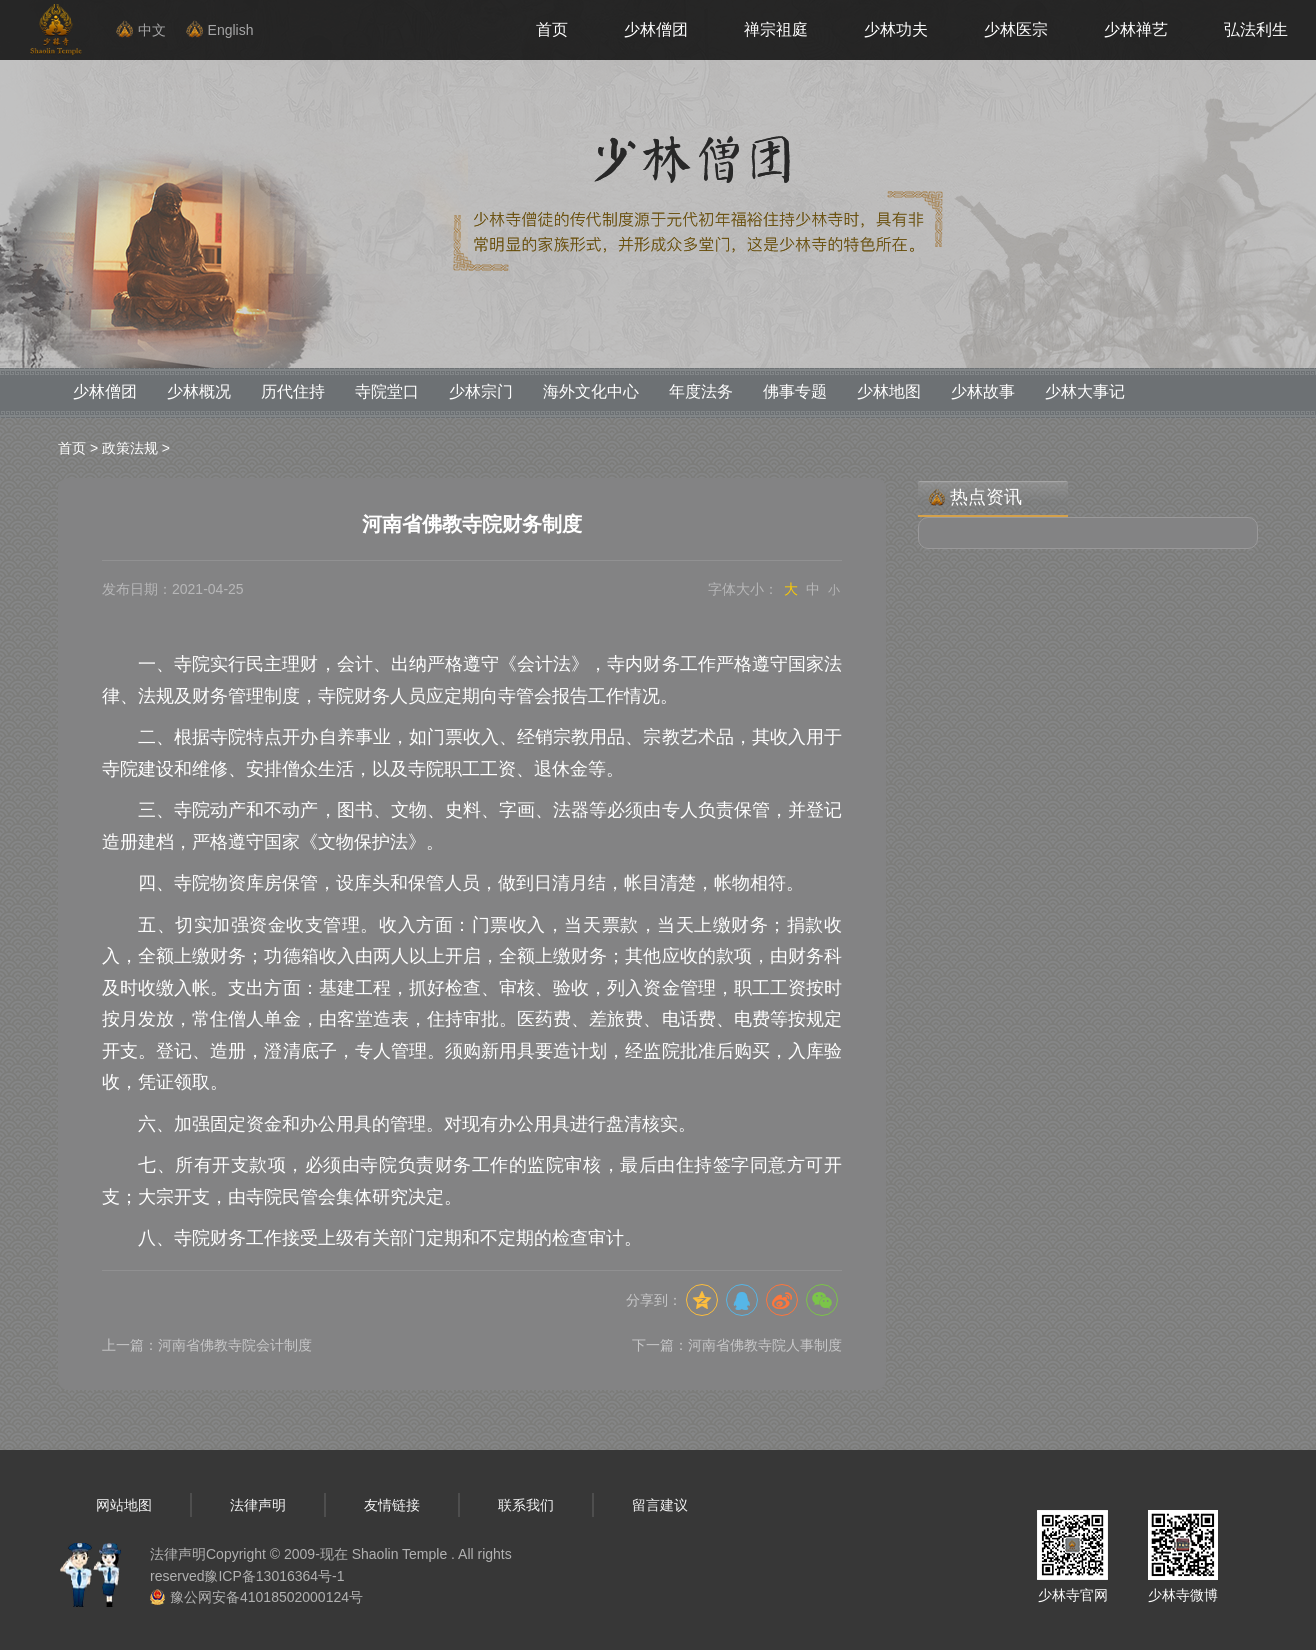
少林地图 (889, 391)
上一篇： (207, 1345)
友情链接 (392, 1505)
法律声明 (258, 1505)
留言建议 (660, 1505)
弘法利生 (1256, 29)
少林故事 (983, 391)
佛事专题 (795, 391)
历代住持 (293, 391)
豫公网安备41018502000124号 (266, 1597)
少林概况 (199, 391)
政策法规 (130, 448)
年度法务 (701, 391)
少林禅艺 (1136, 29)
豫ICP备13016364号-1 (274, 1576)
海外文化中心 (591, 391)
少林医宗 (1016, 29)
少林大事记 (1085, 391)
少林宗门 (481, 391)
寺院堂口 (387, 391)
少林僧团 (656, 29)
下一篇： (737, 1345)
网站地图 (124, 1505)
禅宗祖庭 (776, 29)
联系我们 (526, 1505)
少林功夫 (896, 29)
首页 (552, 29)
